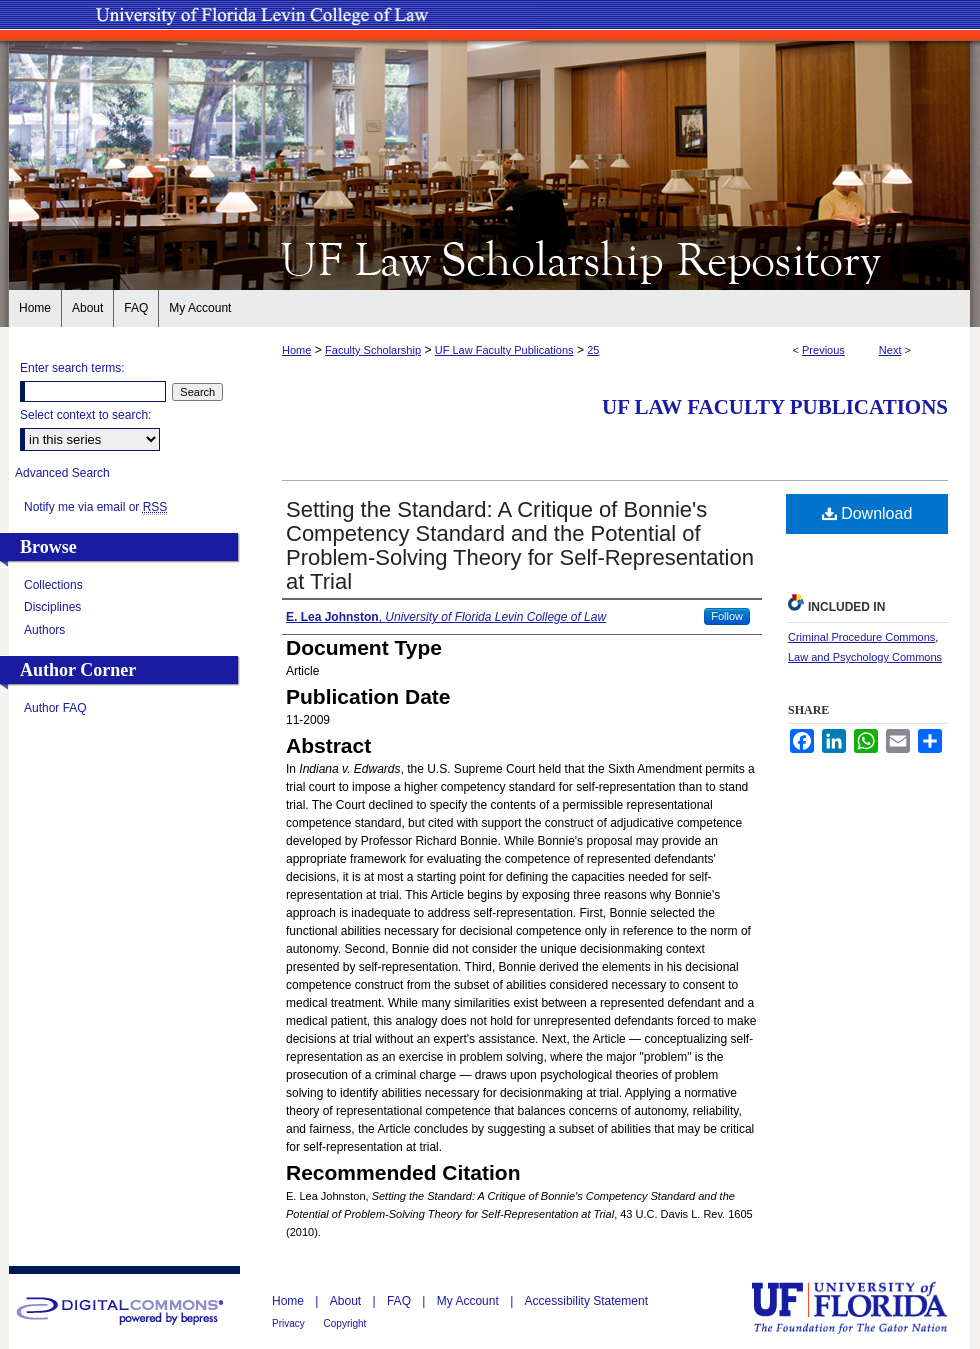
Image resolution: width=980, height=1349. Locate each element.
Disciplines (52, 607)
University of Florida (864, 1307)
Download (867, 513)
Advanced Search (62, 473)
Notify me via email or (95, 507)
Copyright (345, 1323)
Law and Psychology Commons (865, 657)
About (347, 1301)
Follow (727, 616)
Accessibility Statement (586, 1301)
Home (296, 350)
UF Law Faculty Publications (504, 350)
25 (593, 350)
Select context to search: (85, 415)
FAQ (400, 1301)
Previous (823, 350)
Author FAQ (55, 708)
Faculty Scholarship (373, 350)
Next (890, 350)
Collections (53, 585)
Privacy (290, 1323)
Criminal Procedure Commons (861, 637)
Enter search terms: (72, 368)
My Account (469, 1301)
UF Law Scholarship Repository (490, 258)
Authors (44, 630)
